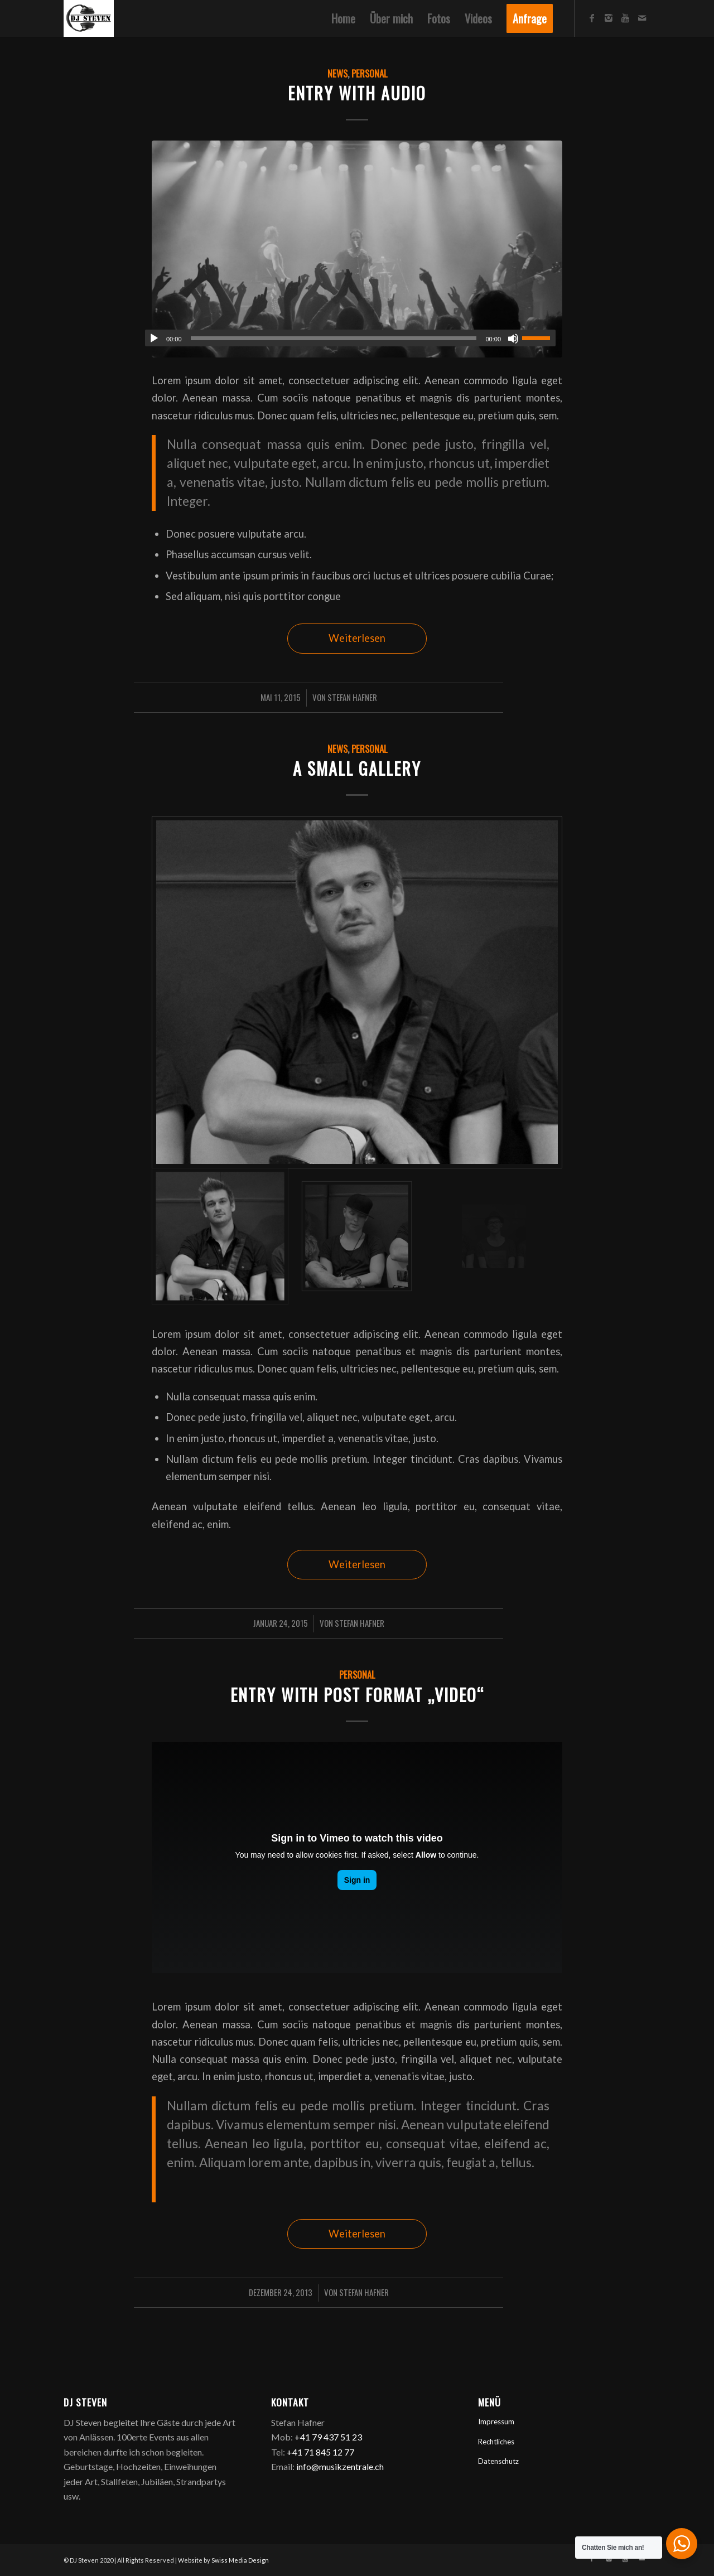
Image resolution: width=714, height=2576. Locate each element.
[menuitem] (343, 18)
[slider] (334, 338)
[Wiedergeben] (154, 338)
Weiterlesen (357, 638)
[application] (350, 338)
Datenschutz (498, 2461)
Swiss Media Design (240, 2560)
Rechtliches (496, 2441)
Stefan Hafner (352, 697)
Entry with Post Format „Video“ (357, 1694)
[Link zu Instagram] (608, 17)
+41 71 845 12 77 (320, 2452)
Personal (369, 73)
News (337, 73)
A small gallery (357, 768)
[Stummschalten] (513, 338)
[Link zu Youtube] (625, 17)
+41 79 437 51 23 (328, 2437)
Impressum (496, 2421)
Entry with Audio (357, 92)
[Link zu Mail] (642, 17)
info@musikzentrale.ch (340, 2466)
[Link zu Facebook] (591, 17)
